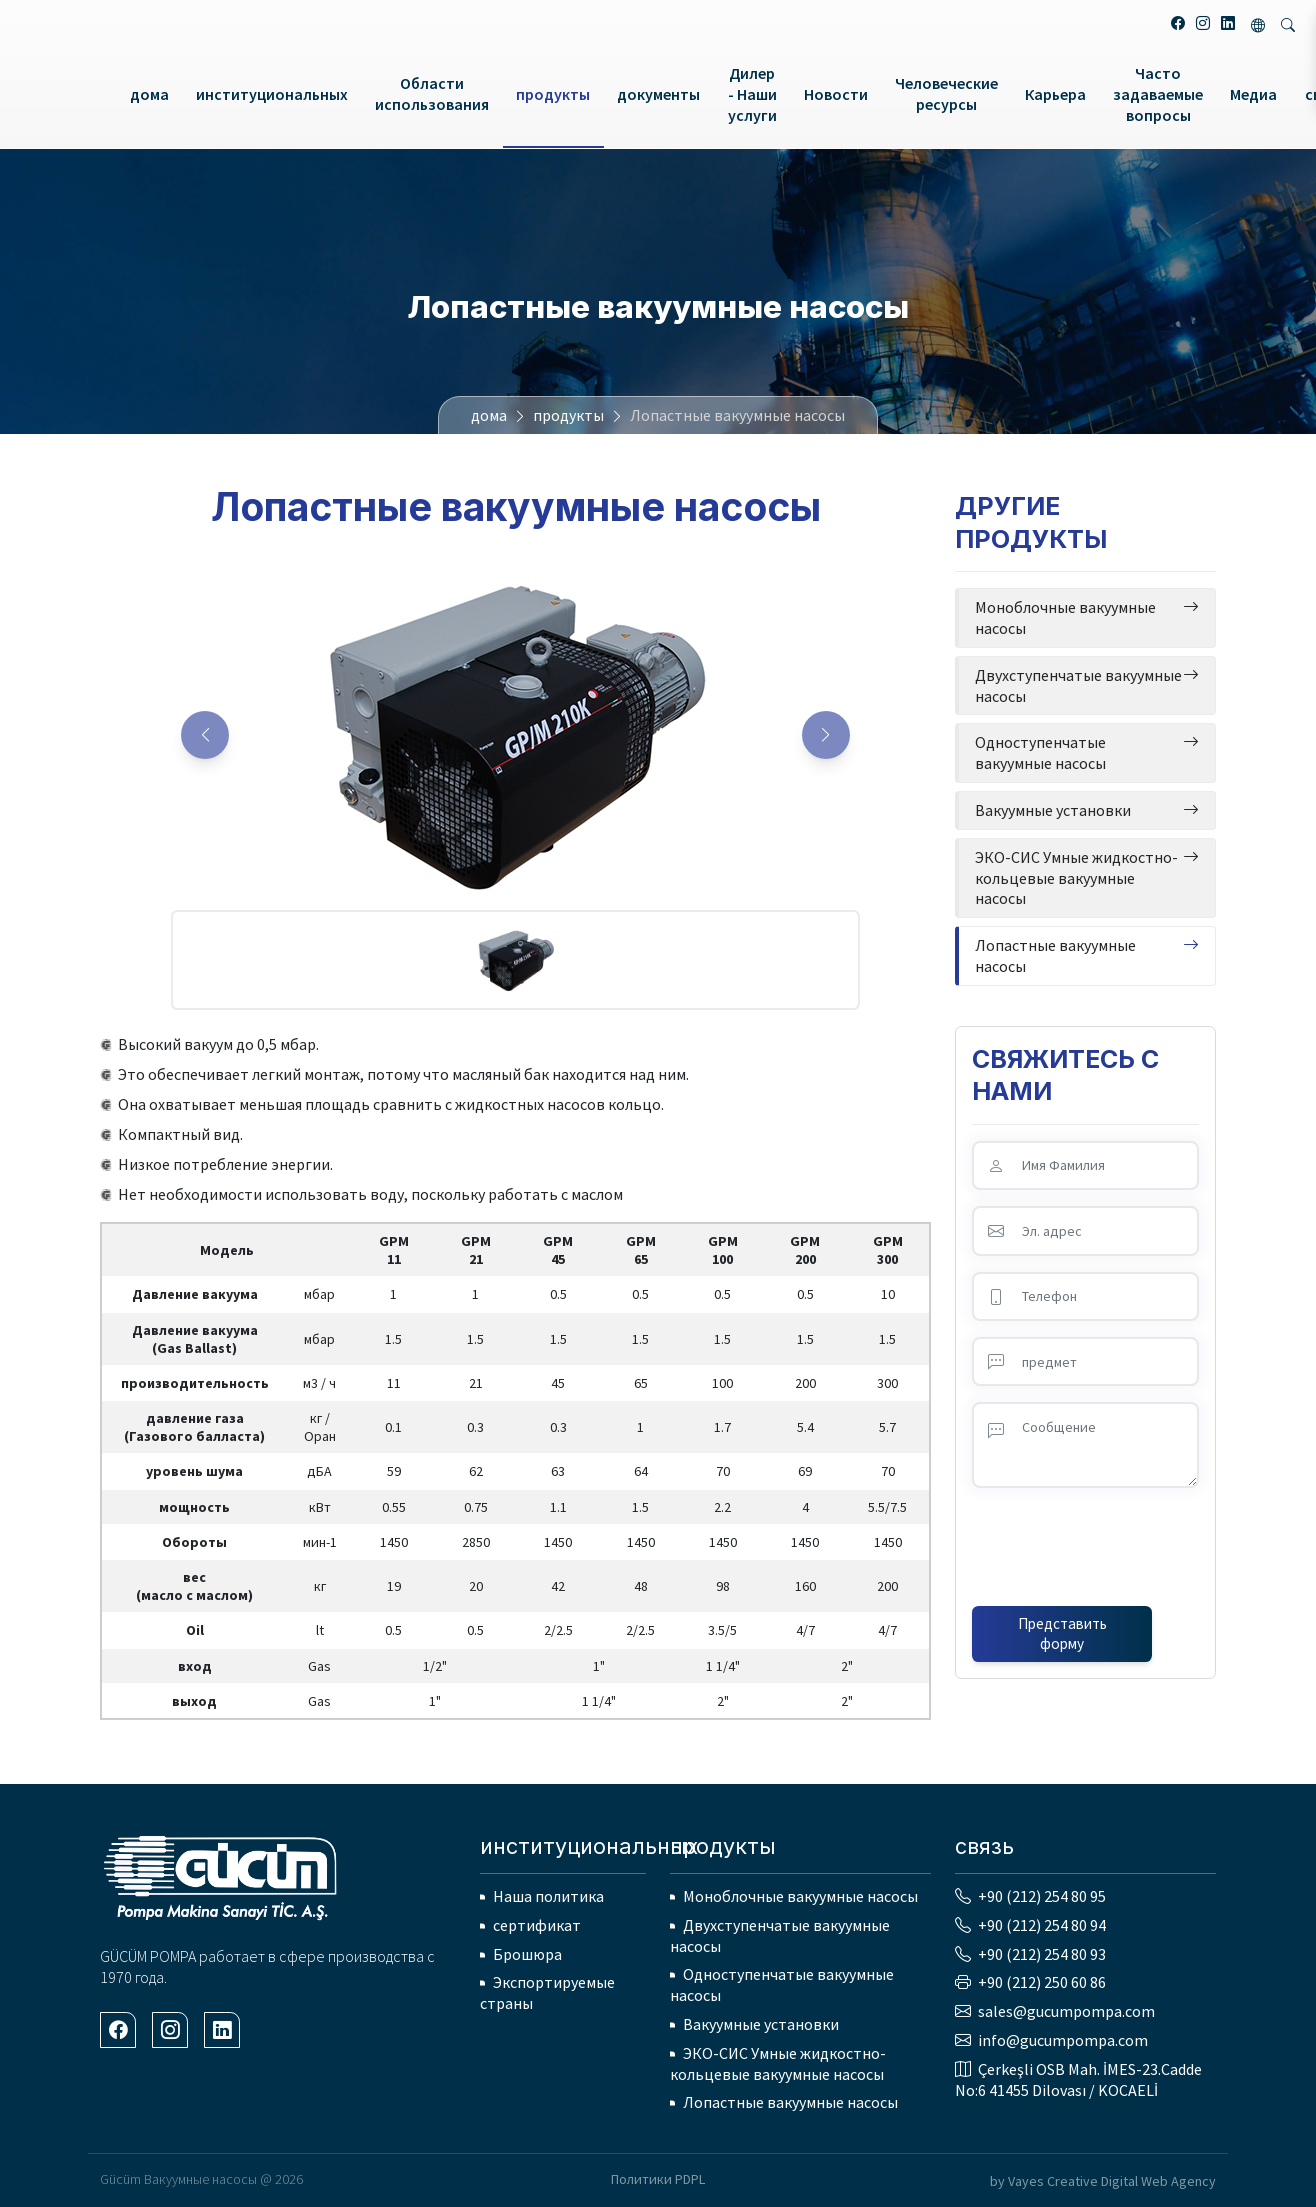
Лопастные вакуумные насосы (790, 2102)
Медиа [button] (1253, 94)
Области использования (432, 93)
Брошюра (527, 1954)
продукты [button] (553, 94)
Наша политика (548, 1896)
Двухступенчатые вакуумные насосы (780, 1935)
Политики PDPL (658, 2179)
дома (149, 94)
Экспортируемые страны (547, 1992)
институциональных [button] (272, 94)
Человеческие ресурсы (946, 93)
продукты (568, 415)
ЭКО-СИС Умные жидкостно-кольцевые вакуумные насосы (778, 2063)
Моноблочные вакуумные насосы (800, 1896)
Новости (836, 94)
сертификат (537, 1925)
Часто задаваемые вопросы (1158, 94)
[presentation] (1086, 1543)
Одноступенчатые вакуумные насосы (782, 1984)
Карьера (1055, 94)
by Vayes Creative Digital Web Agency (1103, 2181)
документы (658, 94)
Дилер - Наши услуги (752, 94)
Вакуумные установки (761, 2024)
